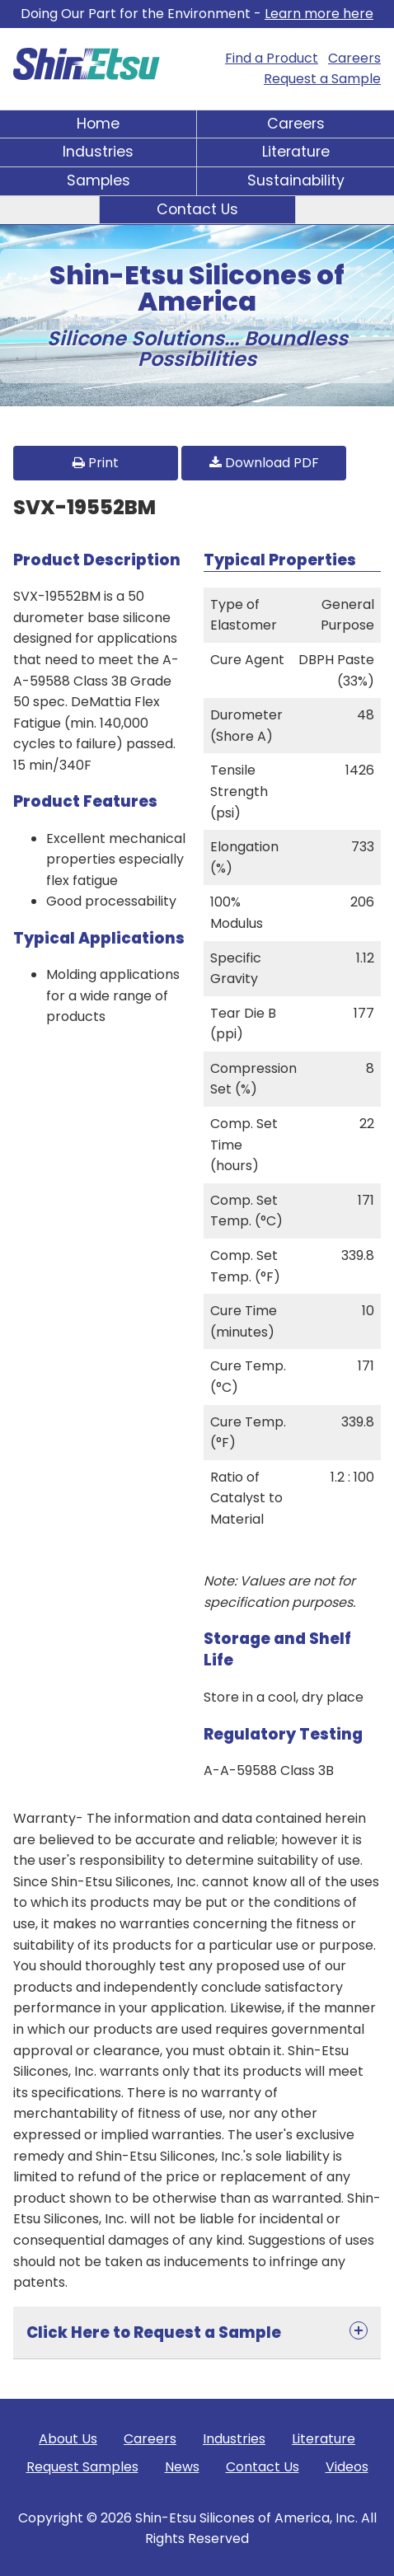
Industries (98, 152)
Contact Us (197, 209)
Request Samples (82, 2466)
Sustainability (296, 180)
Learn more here (319, 13)
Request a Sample (322, 78)
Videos (347, 2466)
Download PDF (264, 462)
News (182, 2466)
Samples (98, 180)
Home (98, 123)
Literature (296, 152)
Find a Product (271, 58)
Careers (354, 58)
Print (96, 462)
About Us (68, 2438)
